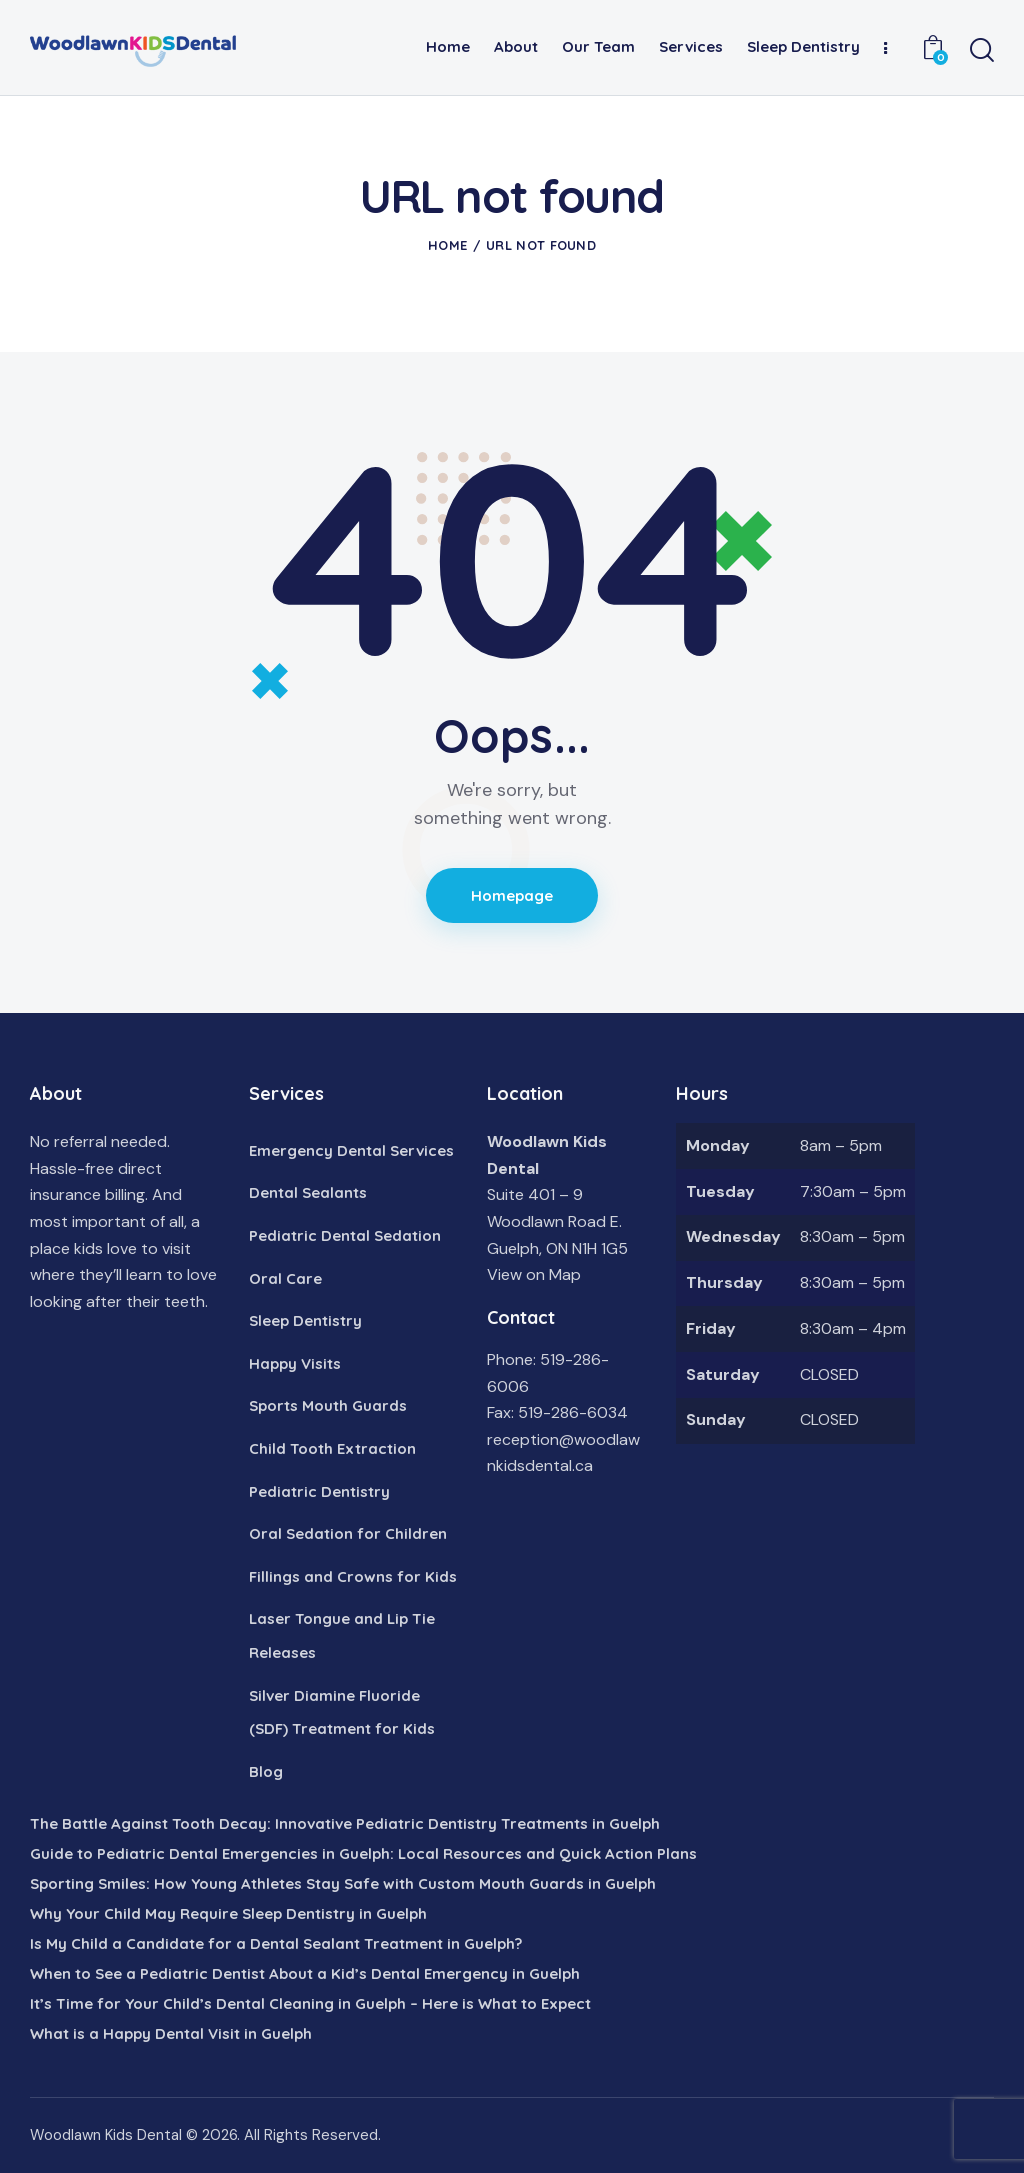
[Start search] (982, 51)
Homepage (512, 895)
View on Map (534, 1274)
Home (447, 245)
